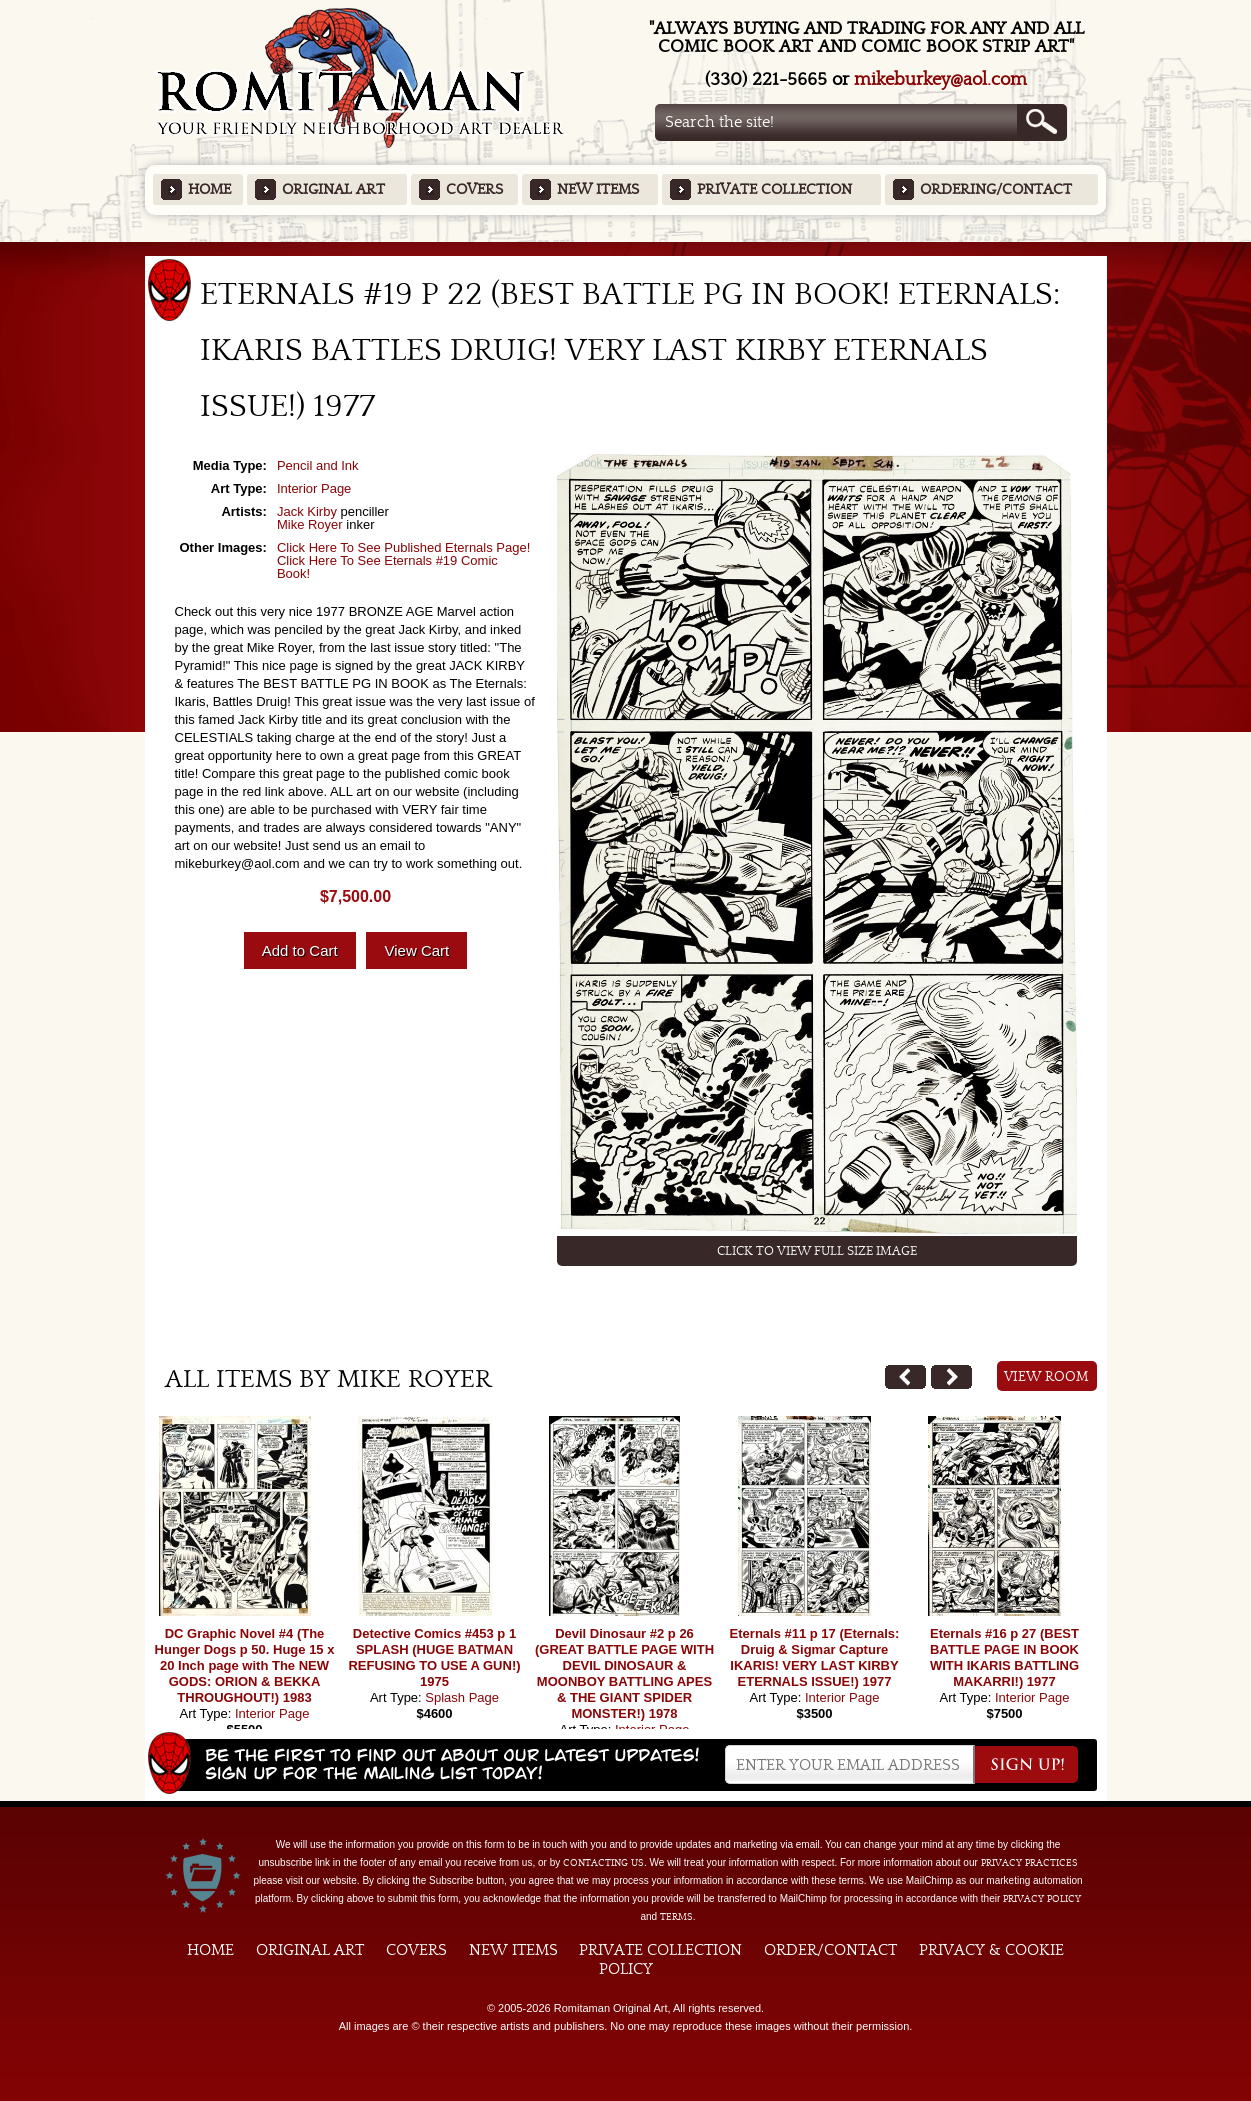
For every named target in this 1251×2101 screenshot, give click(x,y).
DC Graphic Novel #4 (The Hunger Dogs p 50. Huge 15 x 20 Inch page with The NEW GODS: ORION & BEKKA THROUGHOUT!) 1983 (245, 1665)
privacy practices (1029, 1863)
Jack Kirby (307, 511)
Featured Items (625, 248)
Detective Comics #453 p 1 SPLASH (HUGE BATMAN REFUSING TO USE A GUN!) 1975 (434, 1657)
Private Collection (774, 189)
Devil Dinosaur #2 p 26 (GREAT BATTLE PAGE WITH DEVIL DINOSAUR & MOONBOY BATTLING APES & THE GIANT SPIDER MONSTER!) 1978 (624, 1673)
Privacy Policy (1042, 1899)
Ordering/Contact (996, 189)
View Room (1046, 1377)
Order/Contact (830, 1950)
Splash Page (462, 1697)
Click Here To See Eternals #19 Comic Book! (387, 567)
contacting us (603, 1863)
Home (209, 189)
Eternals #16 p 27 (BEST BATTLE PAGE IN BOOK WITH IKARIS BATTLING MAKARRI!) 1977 (1004, 1657)
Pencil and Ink (318, 465)
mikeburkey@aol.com (940, 79)
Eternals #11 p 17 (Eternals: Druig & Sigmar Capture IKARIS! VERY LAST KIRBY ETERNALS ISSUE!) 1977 (815, 1657)
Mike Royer (310, 524)
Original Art (333, 189)
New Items (598, 189)
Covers (474, 189)
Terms (676, 1917)
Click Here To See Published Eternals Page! (403, 547)
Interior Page (314, 488)
